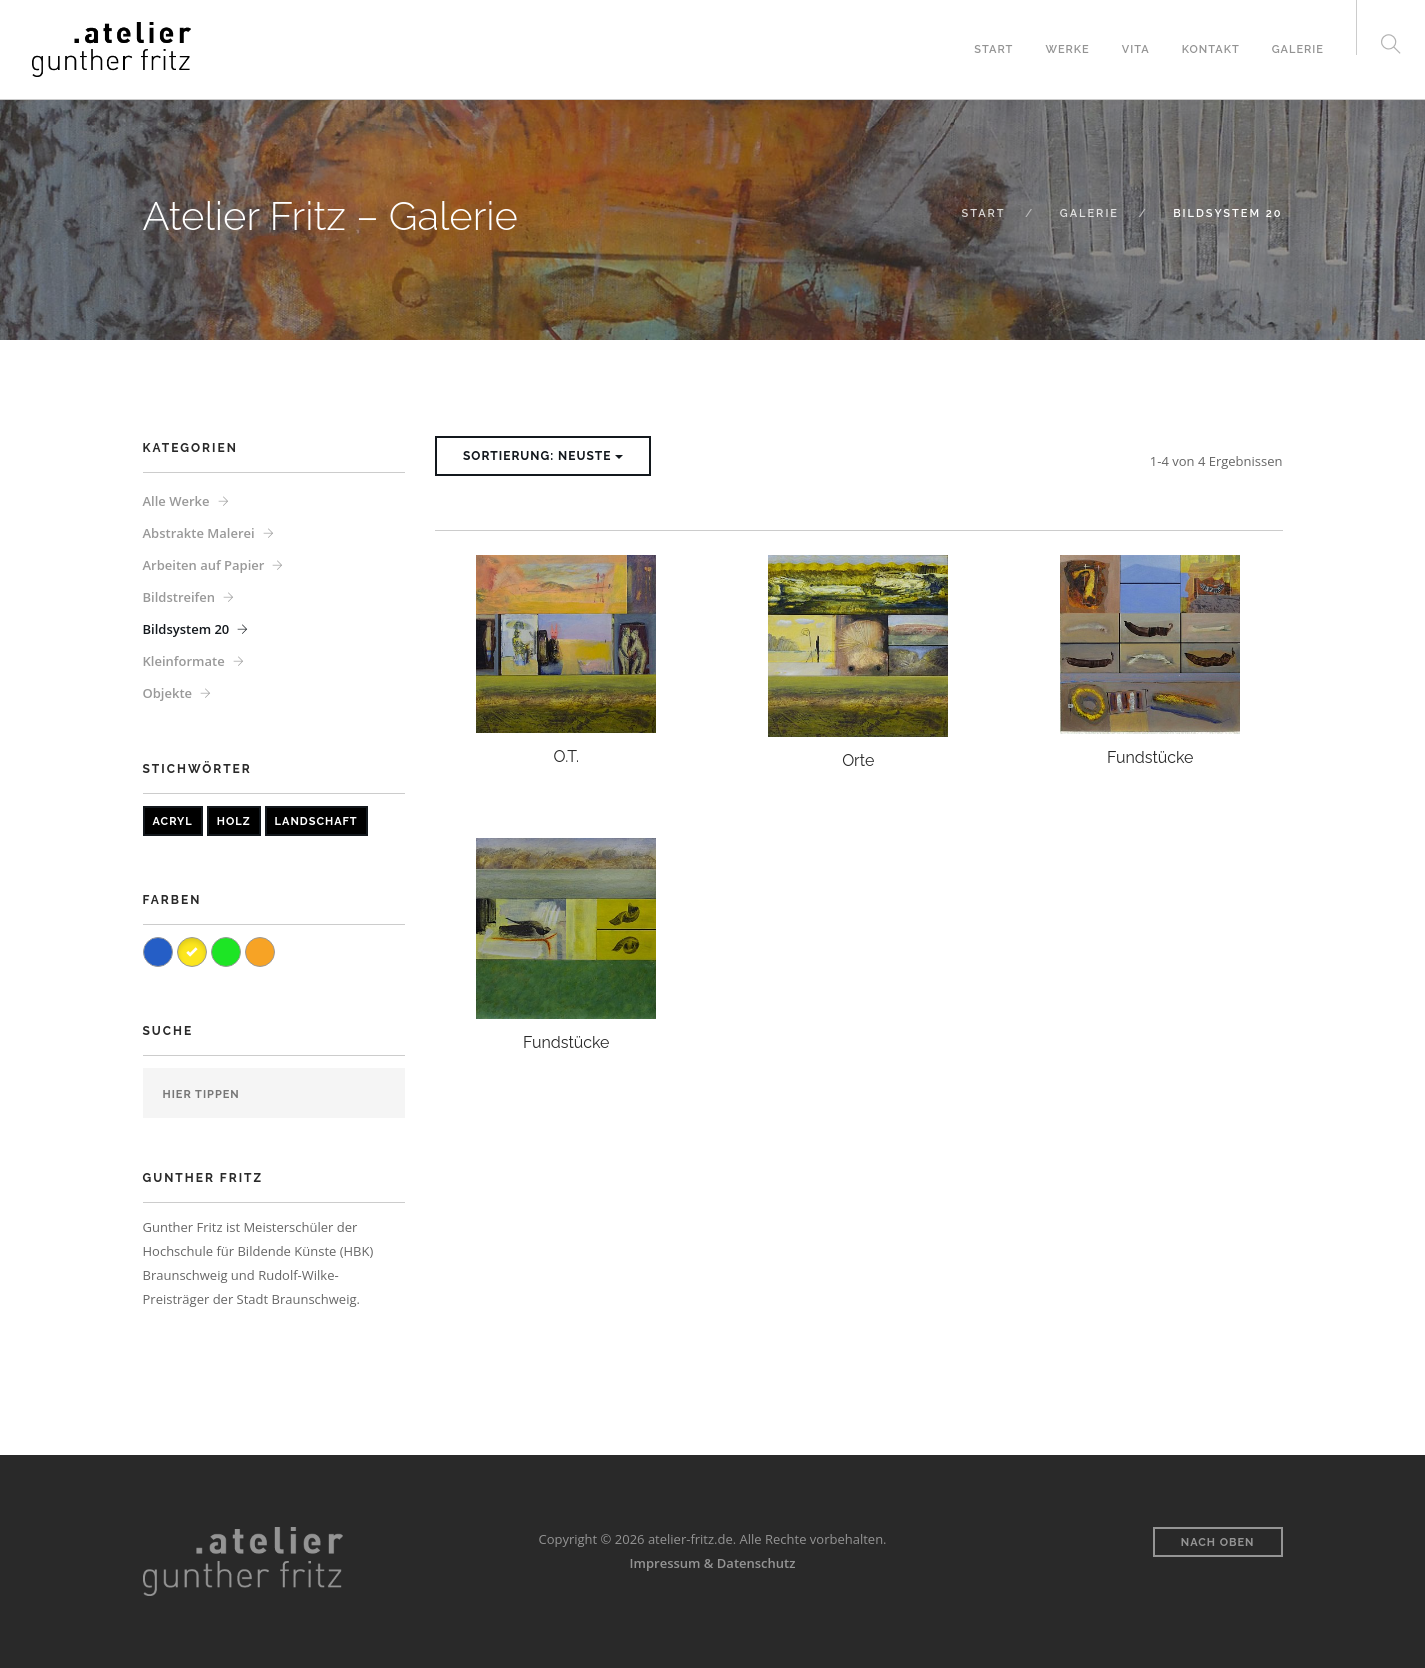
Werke (1067, 49)
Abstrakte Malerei (199, 533)
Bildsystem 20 (186, 629)
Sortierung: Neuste (543, 456)
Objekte (168, 693)
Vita (1136, 49)
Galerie (1298, 49)
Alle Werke (176, 501)
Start (993, 49)
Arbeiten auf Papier (204, 565)
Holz (234, 821)
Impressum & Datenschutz (713, 1563)
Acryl (173, 821)
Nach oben (1218, 1542)
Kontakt (1211, 49)
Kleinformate (184, 661)
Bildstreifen (179, 597)
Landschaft (316, 821)
